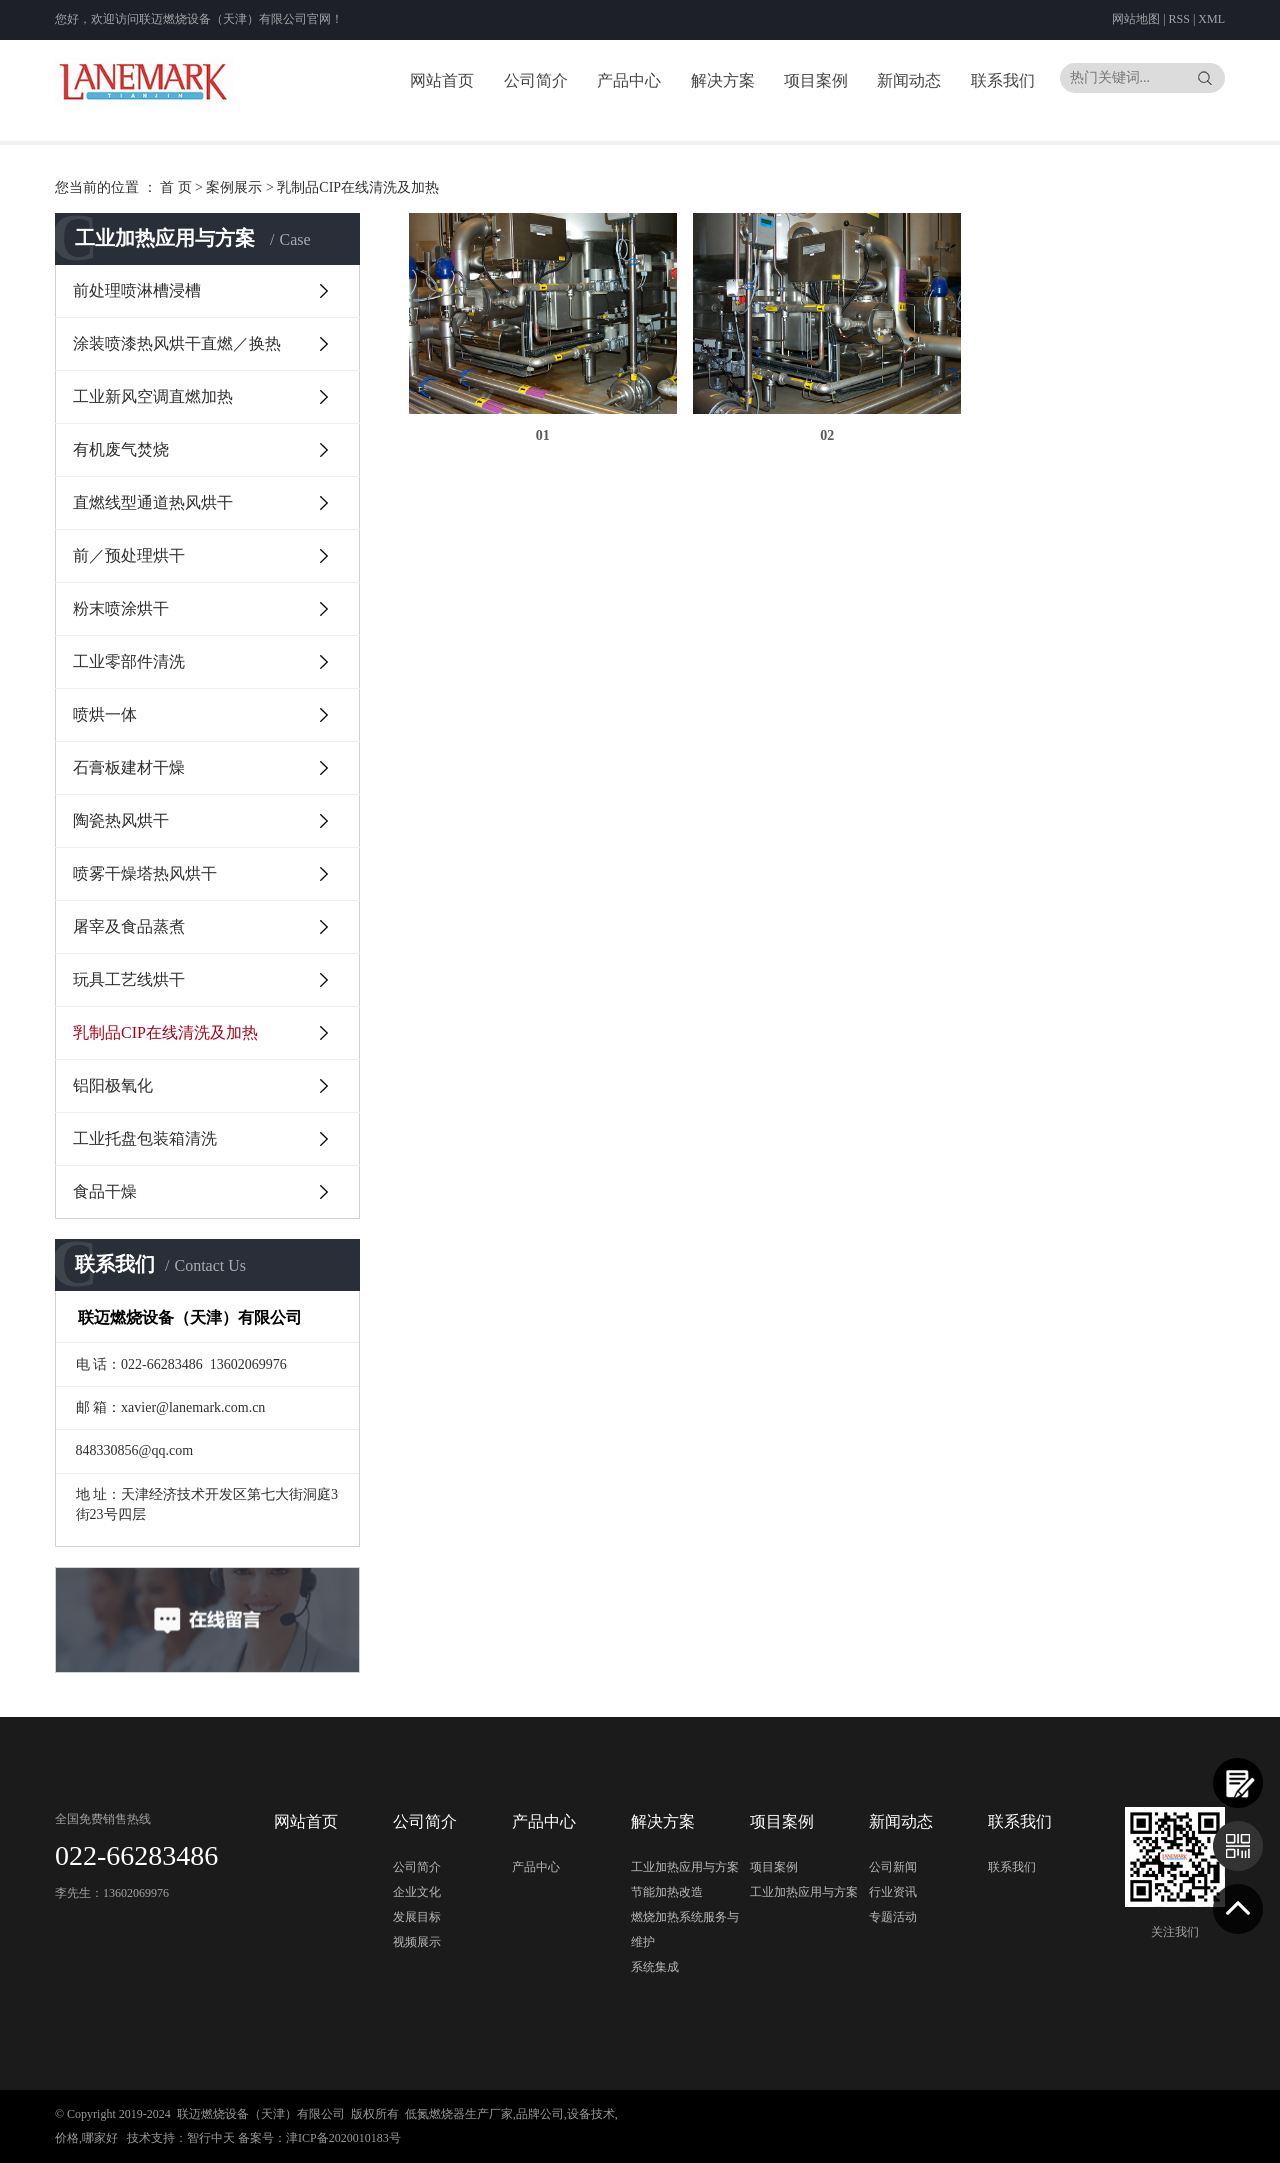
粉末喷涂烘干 (121, 608)
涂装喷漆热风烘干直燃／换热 (177, 343)
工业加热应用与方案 (685, 1867)
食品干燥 (105, 1191)
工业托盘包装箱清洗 (145, 1138)
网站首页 (442, 80)
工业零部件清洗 (129, 661)
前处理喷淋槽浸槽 (137, 290)
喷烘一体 (105, 714)
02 (817, 430)
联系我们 (1003, 80)
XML (1211, 19)
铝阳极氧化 (113, 1085)
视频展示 (417, 1942)
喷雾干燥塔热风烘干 (145, 873)
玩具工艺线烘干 (129, 979)
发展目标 (417, 1917)
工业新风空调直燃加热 (153, 396)
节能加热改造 (667, 1892)
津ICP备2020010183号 (343, 2138)
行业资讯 (893, 1892)
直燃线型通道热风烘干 (153, 502)
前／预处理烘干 (129, 555)
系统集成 (655, 1967)
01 (539, 430)
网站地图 (1137, 19)
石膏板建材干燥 (129, 767)
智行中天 (211, 2138)
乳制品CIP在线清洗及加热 (358, 187)
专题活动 (893, 1917)
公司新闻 (893, 1867)
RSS (1179, 19)
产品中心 (629, 80)
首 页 (176, 187)
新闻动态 (909, 80)
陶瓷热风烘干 (121, 820)
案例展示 (234, 187)
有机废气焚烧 (121, 449)
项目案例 (816, 80)
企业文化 (417, 1892)
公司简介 (536, 80)
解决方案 (723, 80)
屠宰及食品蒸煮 (129, 926)
